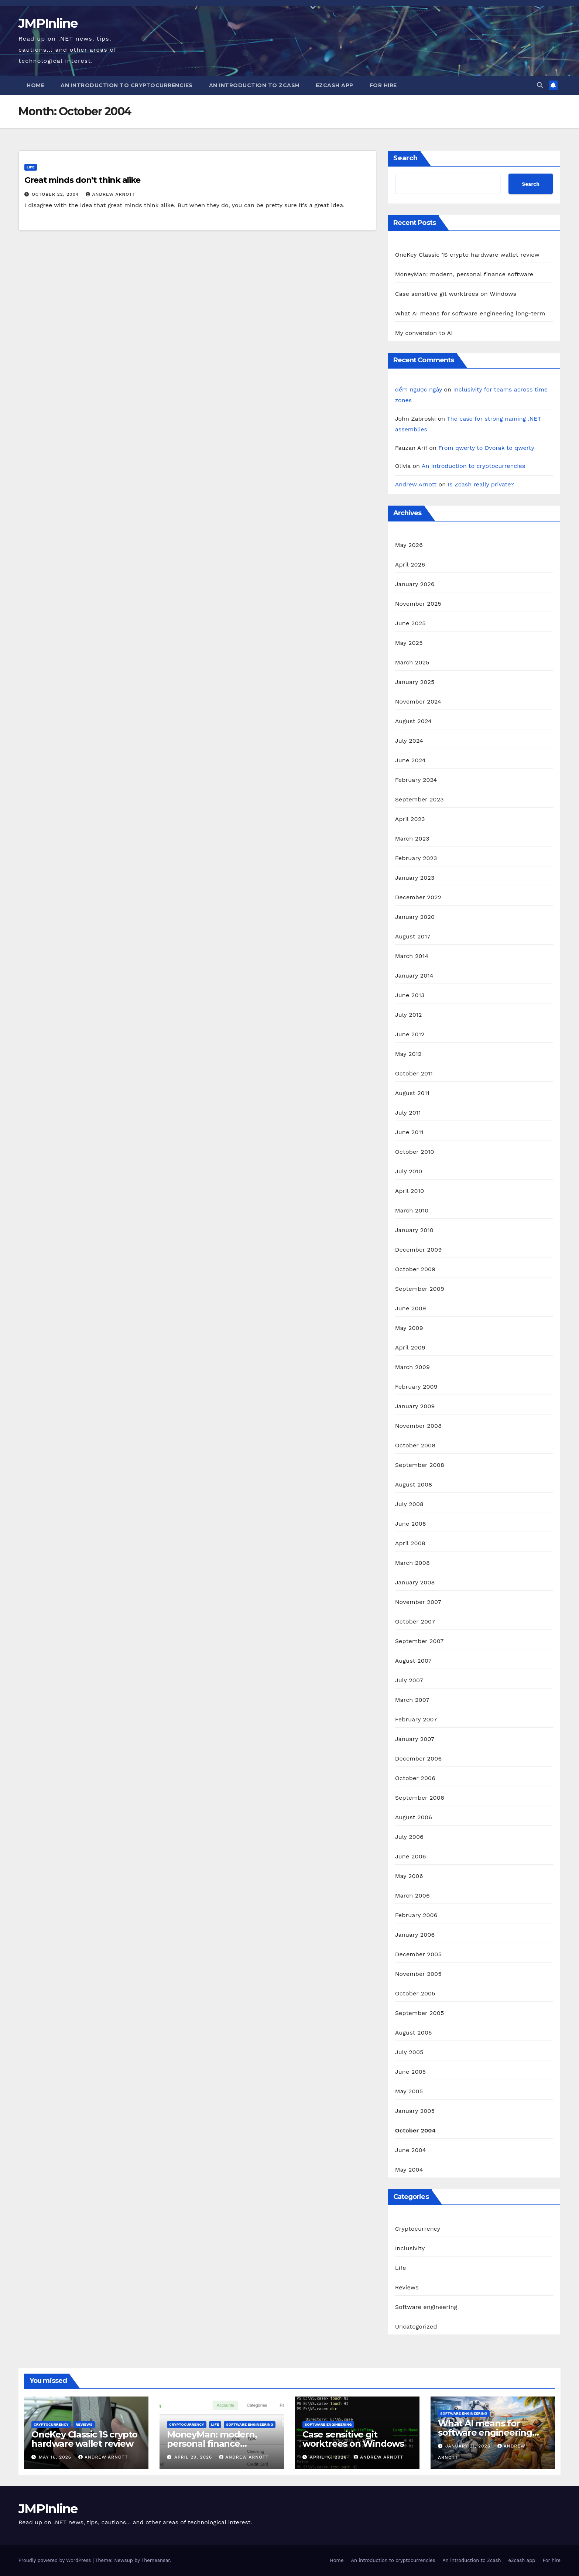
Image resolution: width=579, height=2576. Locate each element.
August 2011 (412, 1093)
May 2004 (409, 2169)
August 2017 (413, 936)
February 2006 (416, 1915)
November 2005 (418, 1973)
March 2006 (412, 1895)
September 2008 (419, 1464)
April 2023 (410, 818)
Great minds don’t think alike (82, 180)
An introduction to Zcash (254, 85)
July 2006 (409, 1836)
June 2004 (410, 2149)
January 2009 (415, 1406)
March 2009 (412, 1367)
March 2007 (412, 1699)
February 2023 (416, 858)
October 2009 (415, 1269)
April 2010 (409, 1190)
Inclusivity (410, 2248)
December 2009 (418, 1249)
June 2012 (410, 1034)
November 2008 (418, 1425)
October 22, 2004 (56, 194)
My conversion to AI (424, 332)
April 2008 (410, 1543)
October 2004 (415, 2130)
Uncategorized (416, 2326)
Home (35, 85)
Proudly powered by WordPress (55, 2560)
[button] (540, 85)
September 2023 (419, 799)
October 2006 (415, 1778)
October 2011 (414, 1073)
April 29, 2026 (194, 2457)
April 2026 (410, 564)
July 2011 (408, 1112)
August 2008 (413, 1484)
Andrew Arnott (110, 194)
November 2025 (418, 603)
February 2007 (416, 1719)
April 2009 (410, 1347)
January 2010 (414, 1230)
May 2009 (409, 1327)
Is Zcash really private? (481, 484)
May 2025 (409, 642)
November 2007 (418, 1601)
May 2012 (408, 1053)
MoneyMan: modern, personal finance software (464, 274)
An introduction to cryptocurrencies (127, 85)
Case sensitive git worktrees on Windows (456, 293)
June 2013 (410, 995)
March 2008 (412, 1562)
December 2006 (418, 1758)
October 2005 (415, 1993)
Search (405, 158)
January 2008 (415, 1582)
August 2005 (413, 2032)
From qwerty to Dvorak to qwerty (486, 447)
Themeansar (155, 2560)
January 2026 (415, 584)
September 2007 (419, 1641)
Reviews (407, 2287)
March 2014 (412, 955)
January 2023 (415, 877)
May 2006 (409, 1875)
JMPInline (48, 23)
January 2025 (415, 681)
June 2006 (410, 1856)
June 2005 (410, 2071)
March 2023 (412, 838)
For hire (383, 85)
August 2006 (413, 1817)
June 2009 (410, 1308)
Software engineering (426, 2306)
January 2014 (414, 975)
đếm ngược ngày (418, 389)
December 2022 (418, 897)
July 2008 (409, 1504)
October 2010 (414, 1151)
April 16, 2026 (329, 2457)
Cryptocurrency (417, 2228)
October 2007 (415, 1621)
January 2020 (415, 916)
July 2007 (409, 1680)
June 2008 (410, 1523)
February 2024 (416, 779)
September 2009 (419, 1288)
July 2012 (408, 1014)
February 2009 (416, 1386)
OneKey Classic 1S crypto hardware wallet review (467, 254)
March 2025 (412, 662)
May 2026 (409, 544)
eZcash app (334, 85)
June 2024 (410, 760)
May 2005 (409, 2091)
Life (31, 167)
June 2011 (409, 1132)
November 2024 (418, 701)
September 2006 (419, 1797)
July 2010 (408, 1171)
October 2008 (415, 1445)
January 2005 (415, 2110)
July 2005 (409, 2052)
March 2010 (412, 1210)
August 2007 (413, 1660)
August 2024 (413, 721)
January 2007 (415, 1738)
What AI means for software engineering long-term (470, 313)
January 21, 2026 (468, 2446)
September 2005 (419, 2012)
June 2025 (410, 623)
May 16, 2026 (56, 2457)
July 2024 (409, 740)
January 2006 (415, 1934)
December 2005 (418, 1954)
